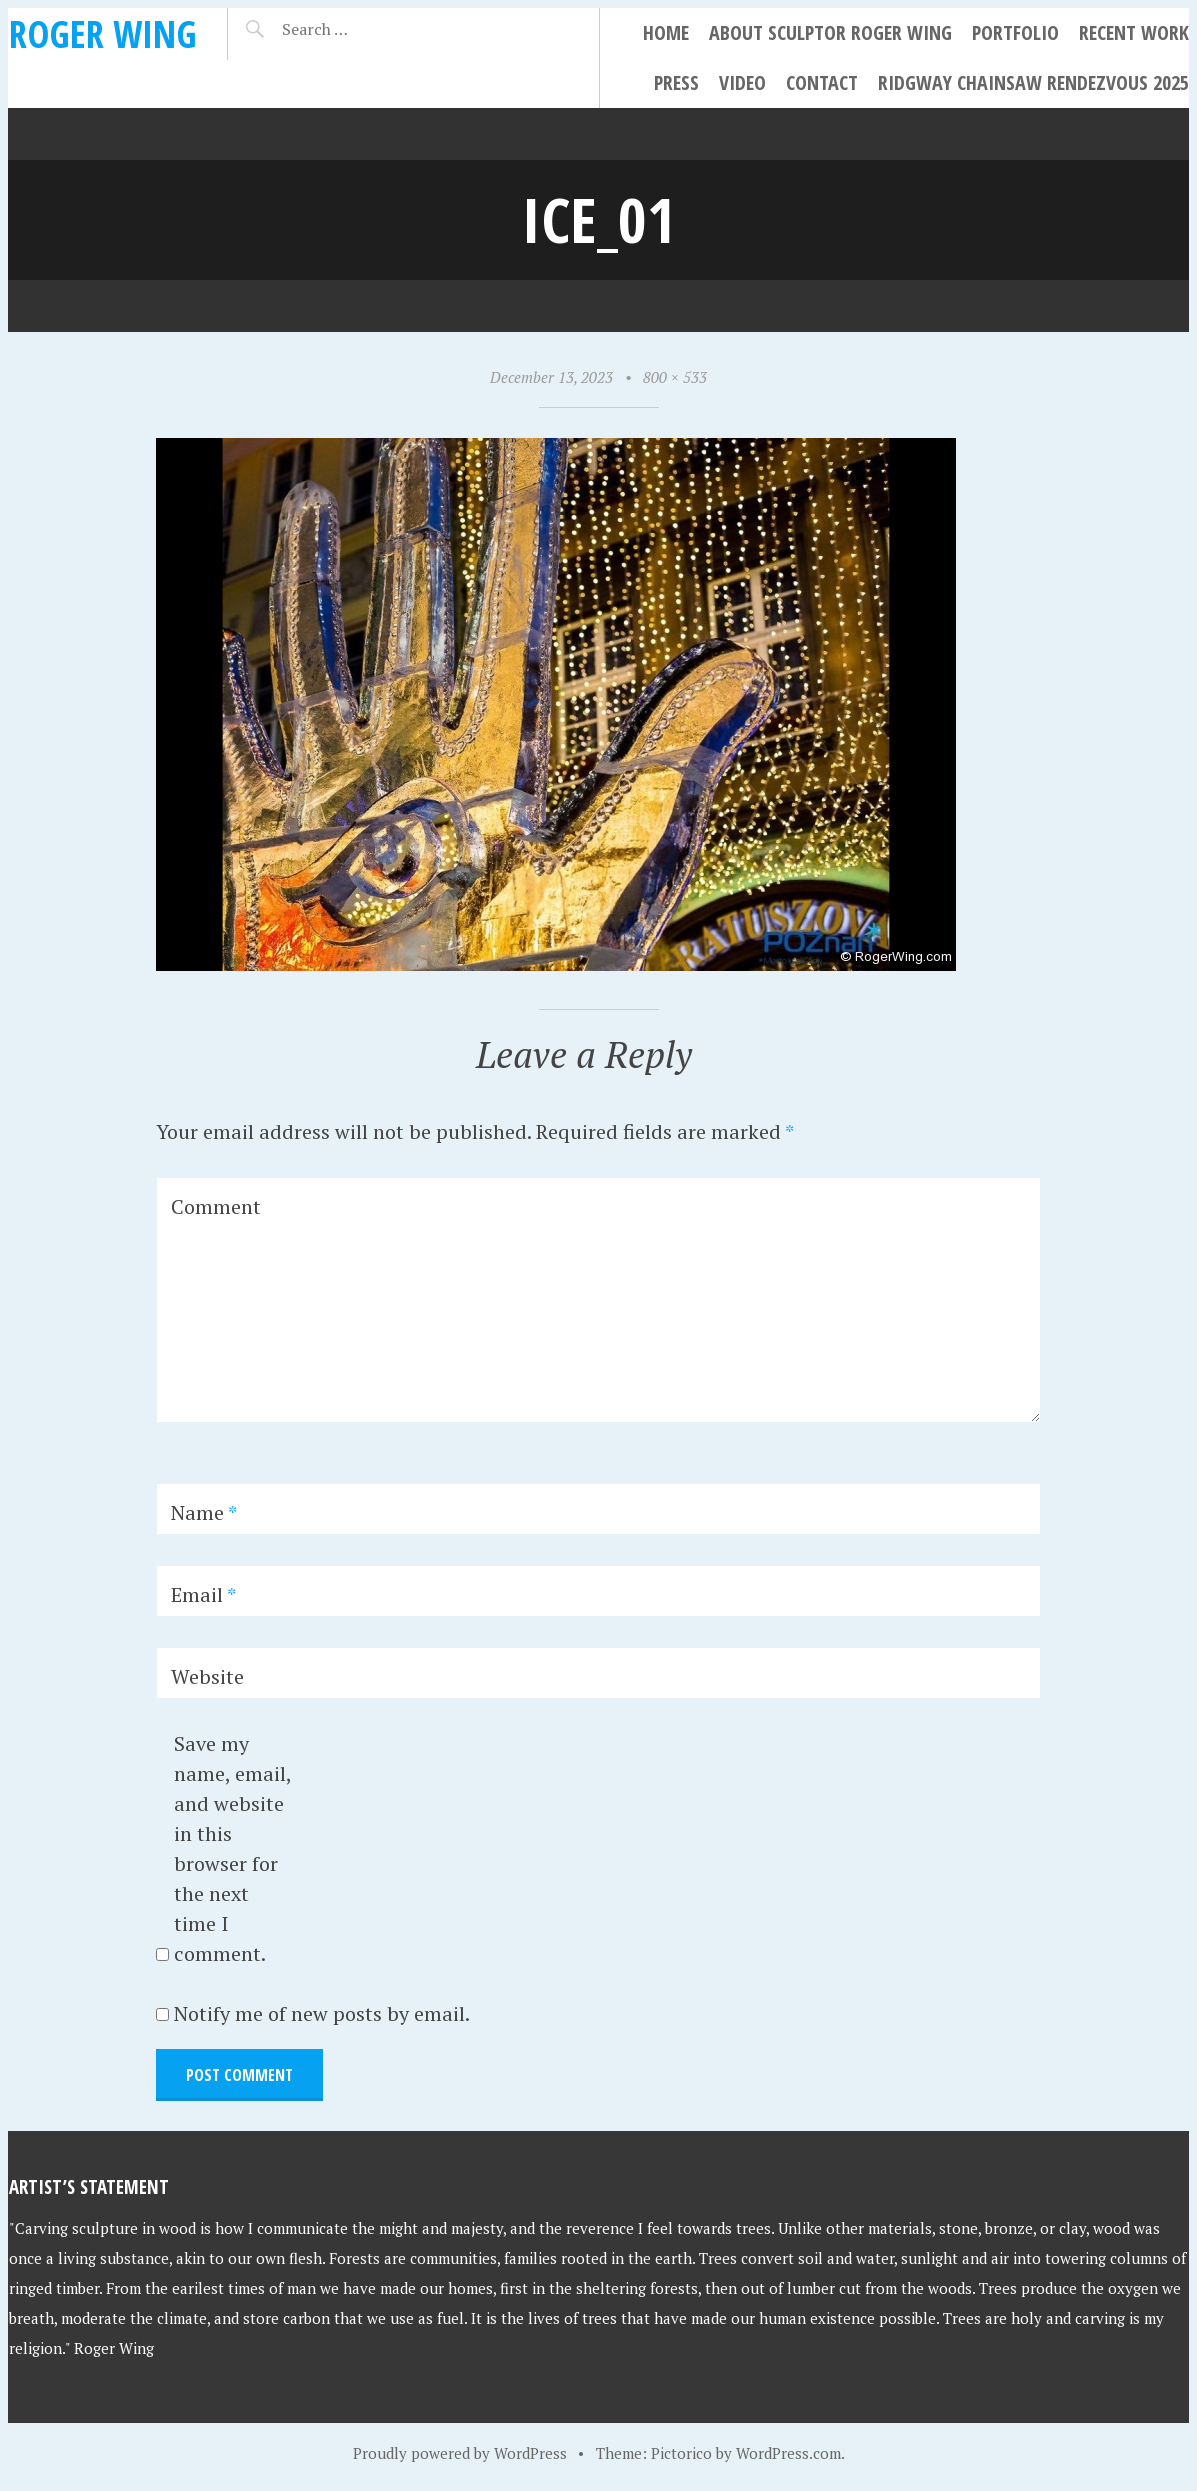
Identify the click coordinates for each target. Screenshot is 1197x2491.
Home (666, 32)
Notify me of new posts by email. (322, 2013)
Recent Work (1134, 32)
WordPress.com (788, 2453)
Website (207, 1676)
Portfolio (1015, 32)
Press (676, 82)
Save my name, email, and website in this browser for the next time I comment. (232, 1848)
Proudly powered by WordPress (460, 2453)
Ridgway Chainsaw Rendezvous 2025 (1033, 82)
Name (204, 1512)
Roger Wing (103, 33)
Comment (216, 1206)
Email (203, 1594)
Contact (822, 82)
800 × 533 (675, 377)
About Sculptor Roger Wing (830, 32)
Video (742, 82)
